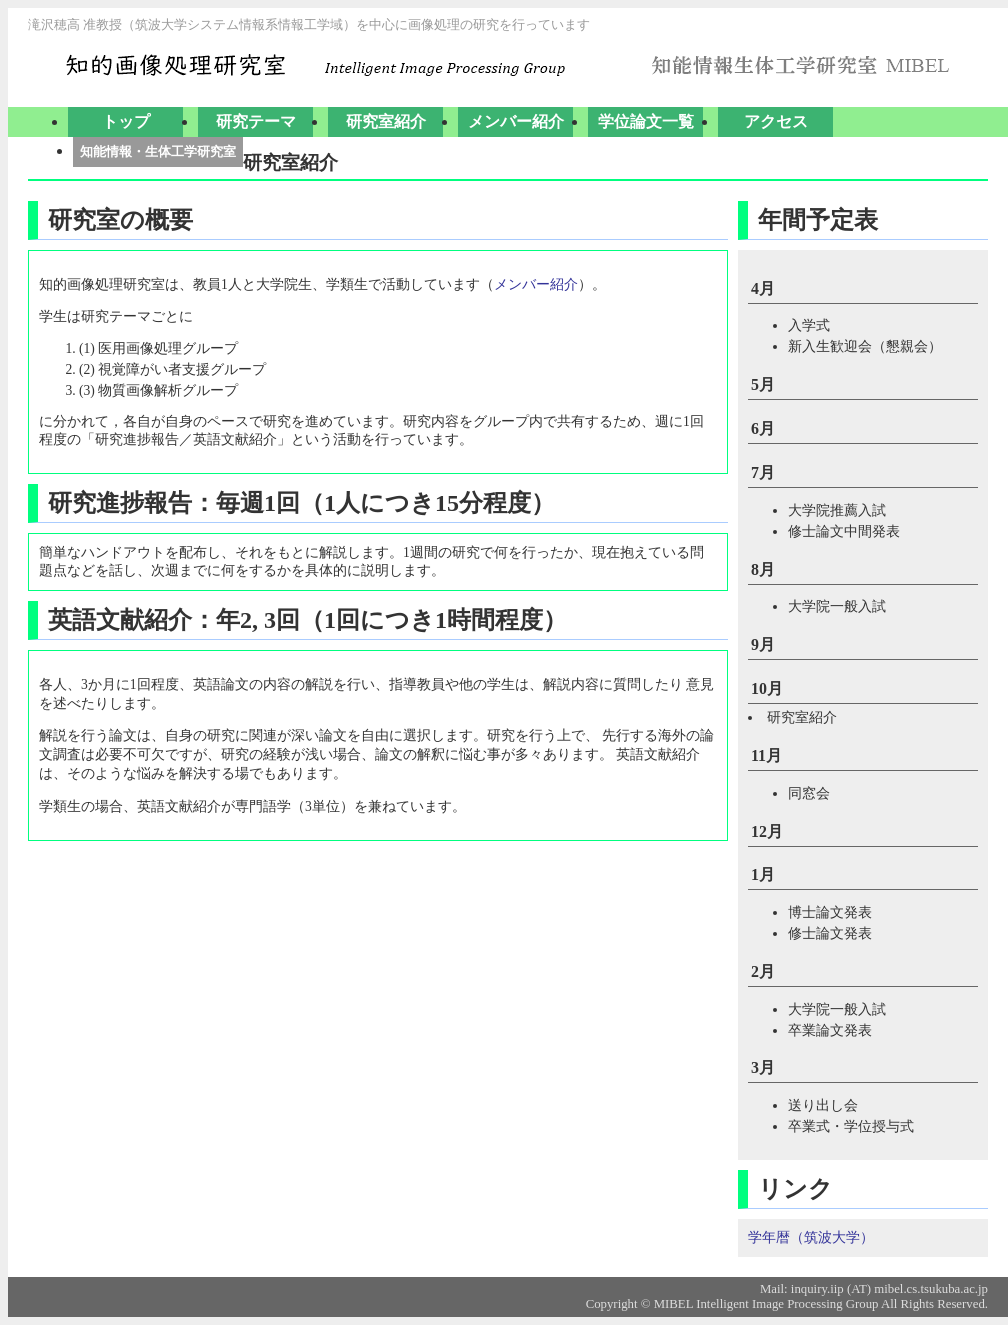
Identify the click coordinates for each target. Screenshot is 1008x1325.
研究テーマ (256, 121)
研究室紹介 (386, 121)
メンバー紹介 (516, 121)
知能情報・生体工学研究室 (158, 152)
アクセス (776, 121)
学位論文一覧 (646, 121)
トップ (126, 121)
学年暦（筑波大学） (811, 1237)
